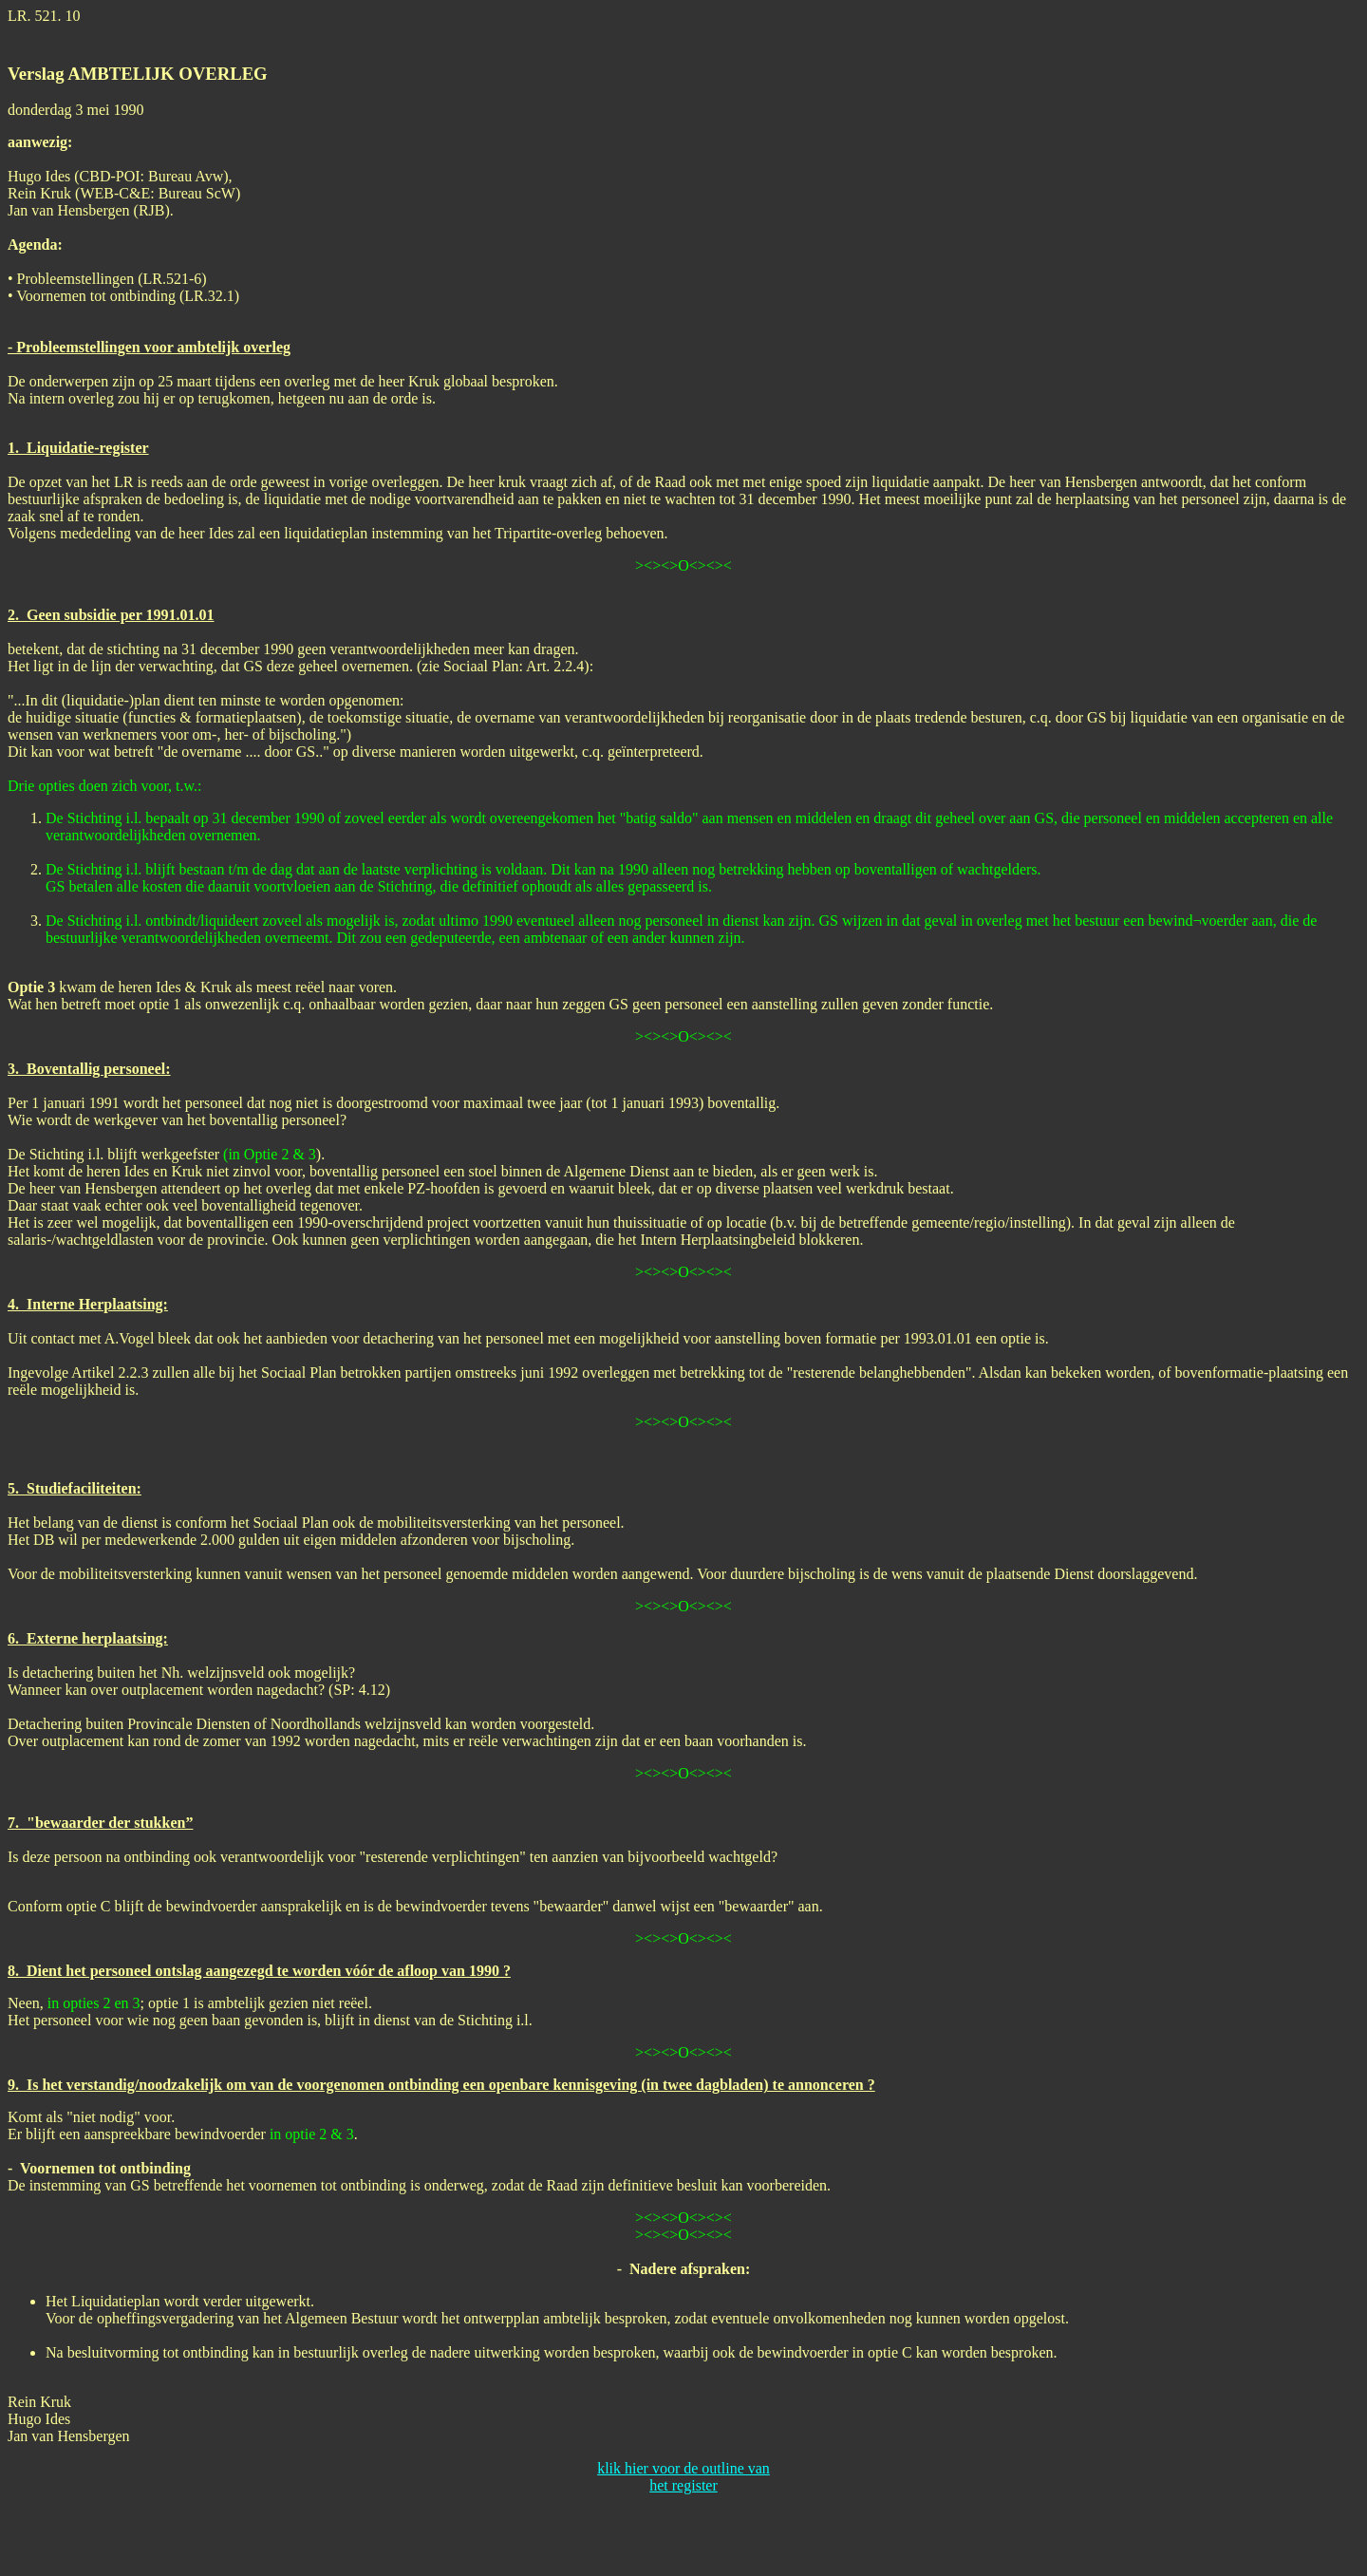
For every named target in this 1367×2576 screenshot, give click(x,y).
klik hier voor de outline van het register (683, 2476)
